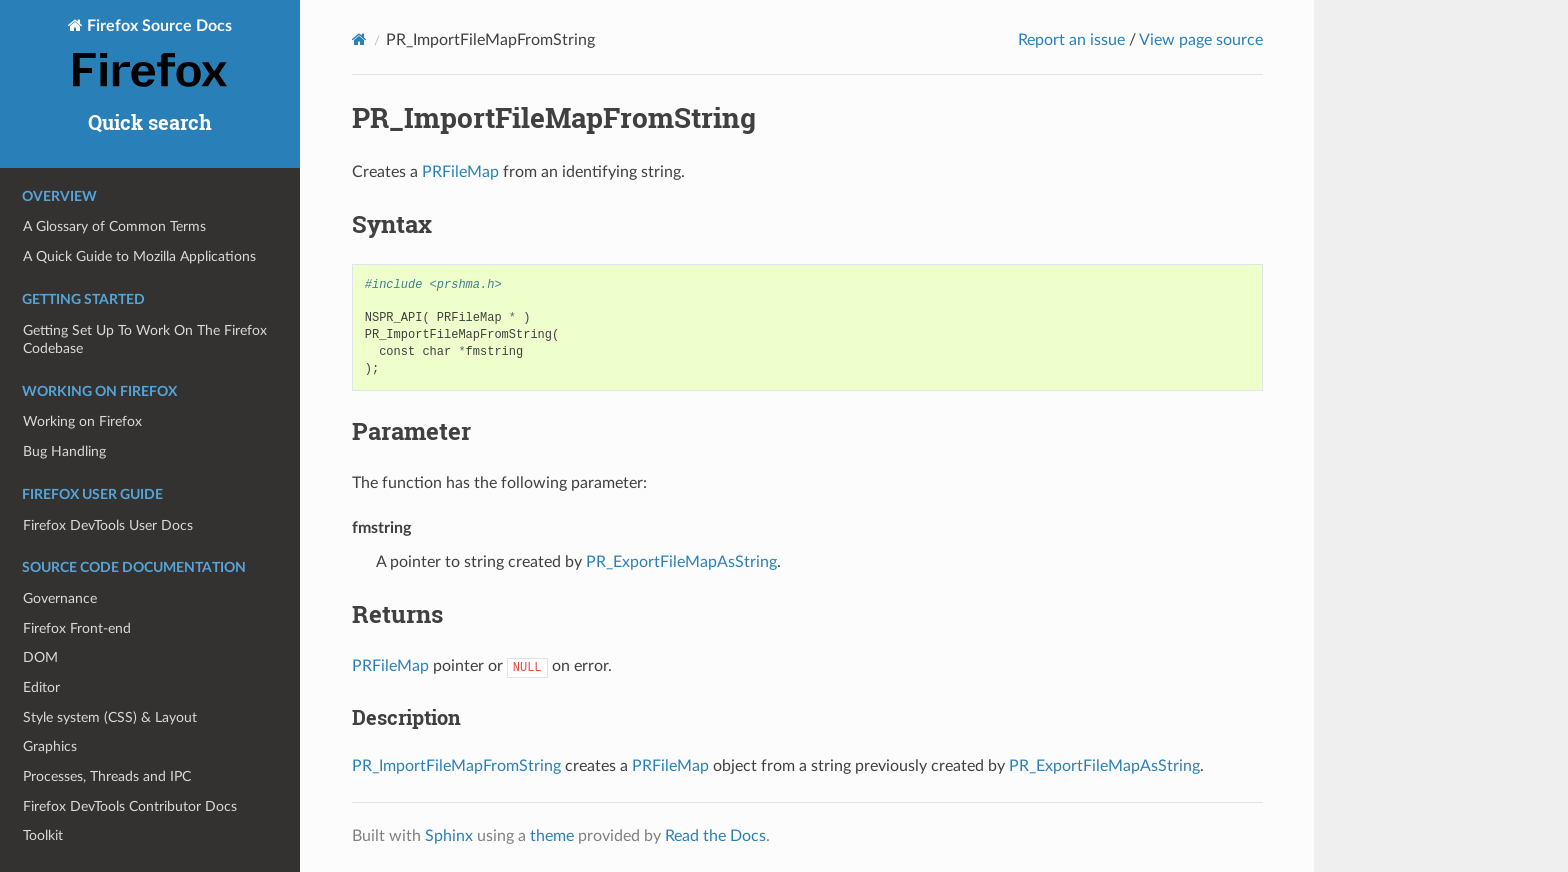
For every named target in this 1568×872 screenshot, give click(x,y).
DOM (40, 657)
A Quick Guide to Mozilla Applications (139, 256)
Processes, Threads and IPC (107, 776)
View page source (1201, 40)
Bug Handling (64, 451)
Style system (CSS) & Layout (110, 717)
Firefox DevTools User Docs (108, 525)
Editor (41, 687)
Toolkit (43, 835)
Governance (60, 598)
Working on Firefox (82, 421)
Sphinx (449, 836)
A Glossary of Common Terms (114, 226)
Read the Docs (715, 836)
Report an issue (1071, 40)
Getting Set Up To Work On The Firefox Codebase (145, 339)
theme (552, 836)
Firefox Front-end (77, 628)
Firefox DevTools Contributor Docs (130, 806)
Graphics (50, 746)
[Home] (359, 39)
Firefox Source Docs (150, 55)
